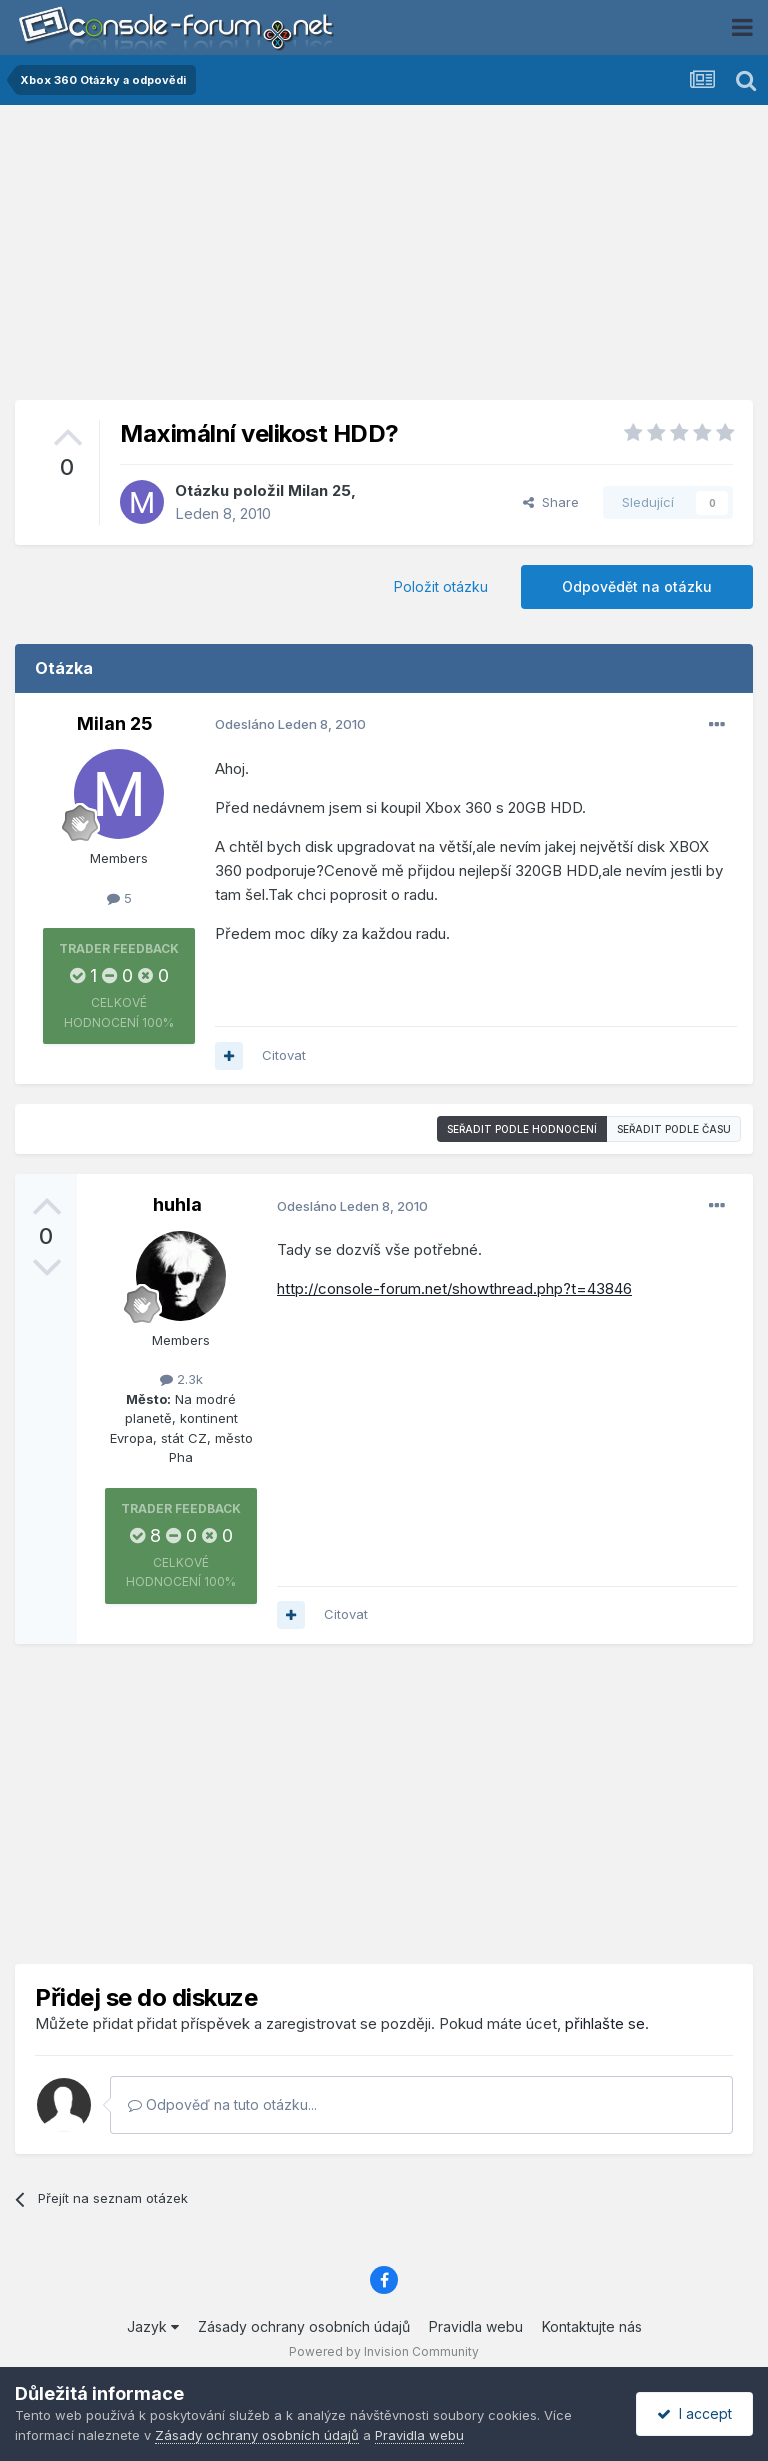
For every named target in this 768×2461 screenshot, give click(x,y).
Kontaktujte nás (592, 2326)
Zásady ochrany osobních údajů (304, 2326)
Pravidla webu (476, 2326)
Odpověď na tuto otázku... (222, 2104)
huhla (177, 1204)
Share (551, 502)
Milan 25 (319, 490)
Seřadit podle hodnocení (522, 1129)
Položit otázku (441, 586)
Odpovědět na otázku (637, 586)
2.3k (181, 1379)
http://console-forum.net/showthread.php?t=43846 (454, 1288)
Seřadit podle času (674, 1129)
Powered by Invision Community (384, 2351)
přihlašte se (605, 2023)
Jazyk (153, 2326)
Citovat (284, 1055)
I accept (694, 2413)
